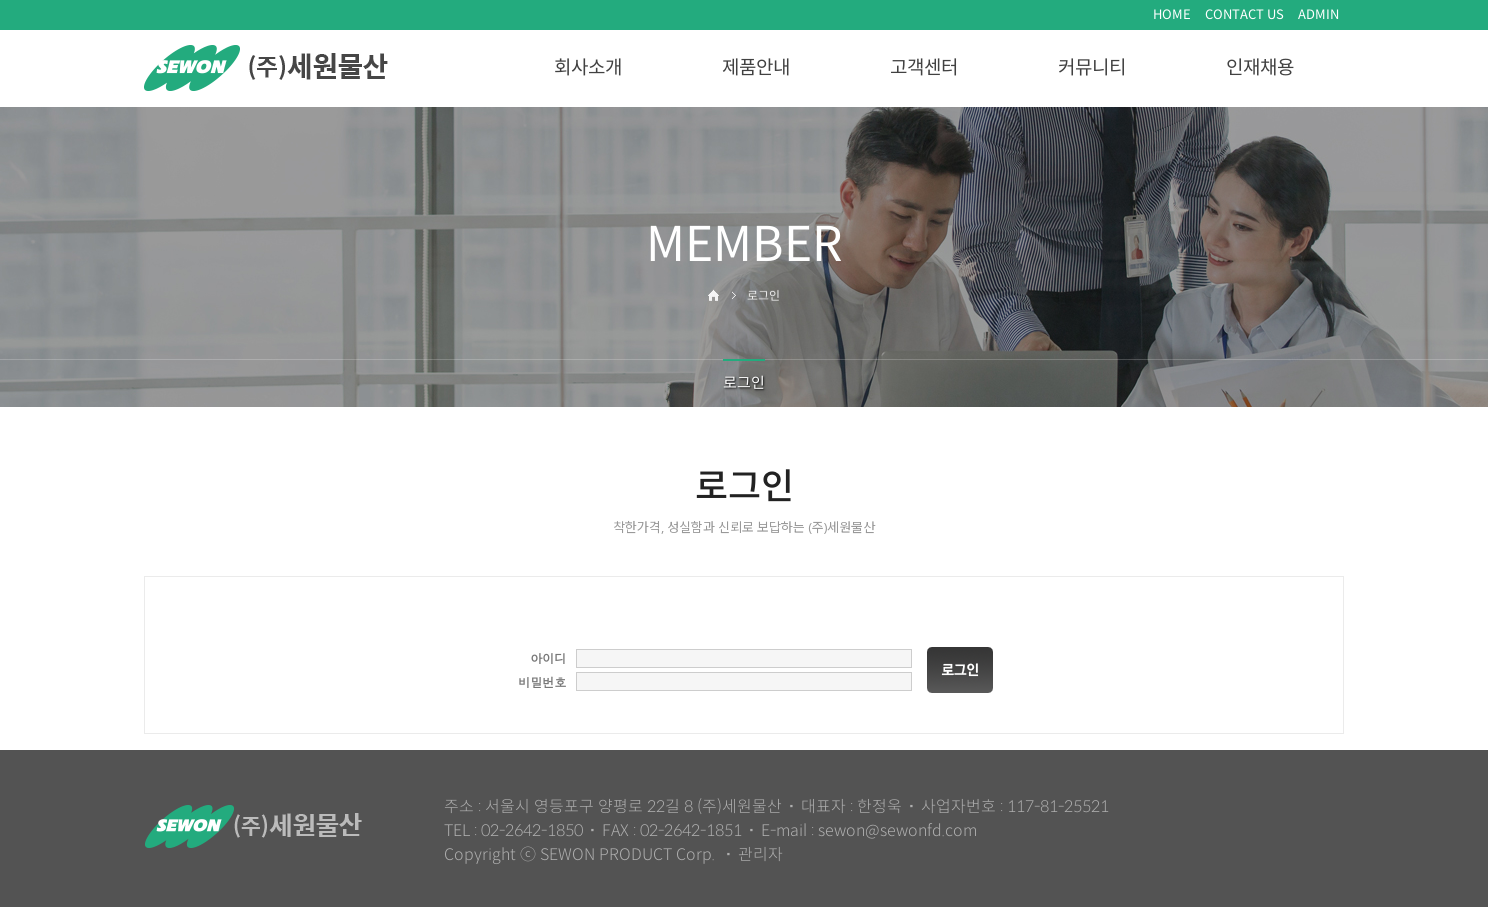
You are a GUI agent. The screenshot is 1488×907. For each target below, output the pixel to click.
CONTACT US (1244, 14)
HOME (1172, 14)
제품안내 (756, 67)
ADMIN (1318, 14)
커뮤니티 (1092, 67)
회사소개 (588, 67)
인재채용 (1260, 67)
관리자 (760, 854)
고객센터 (924, 67)
